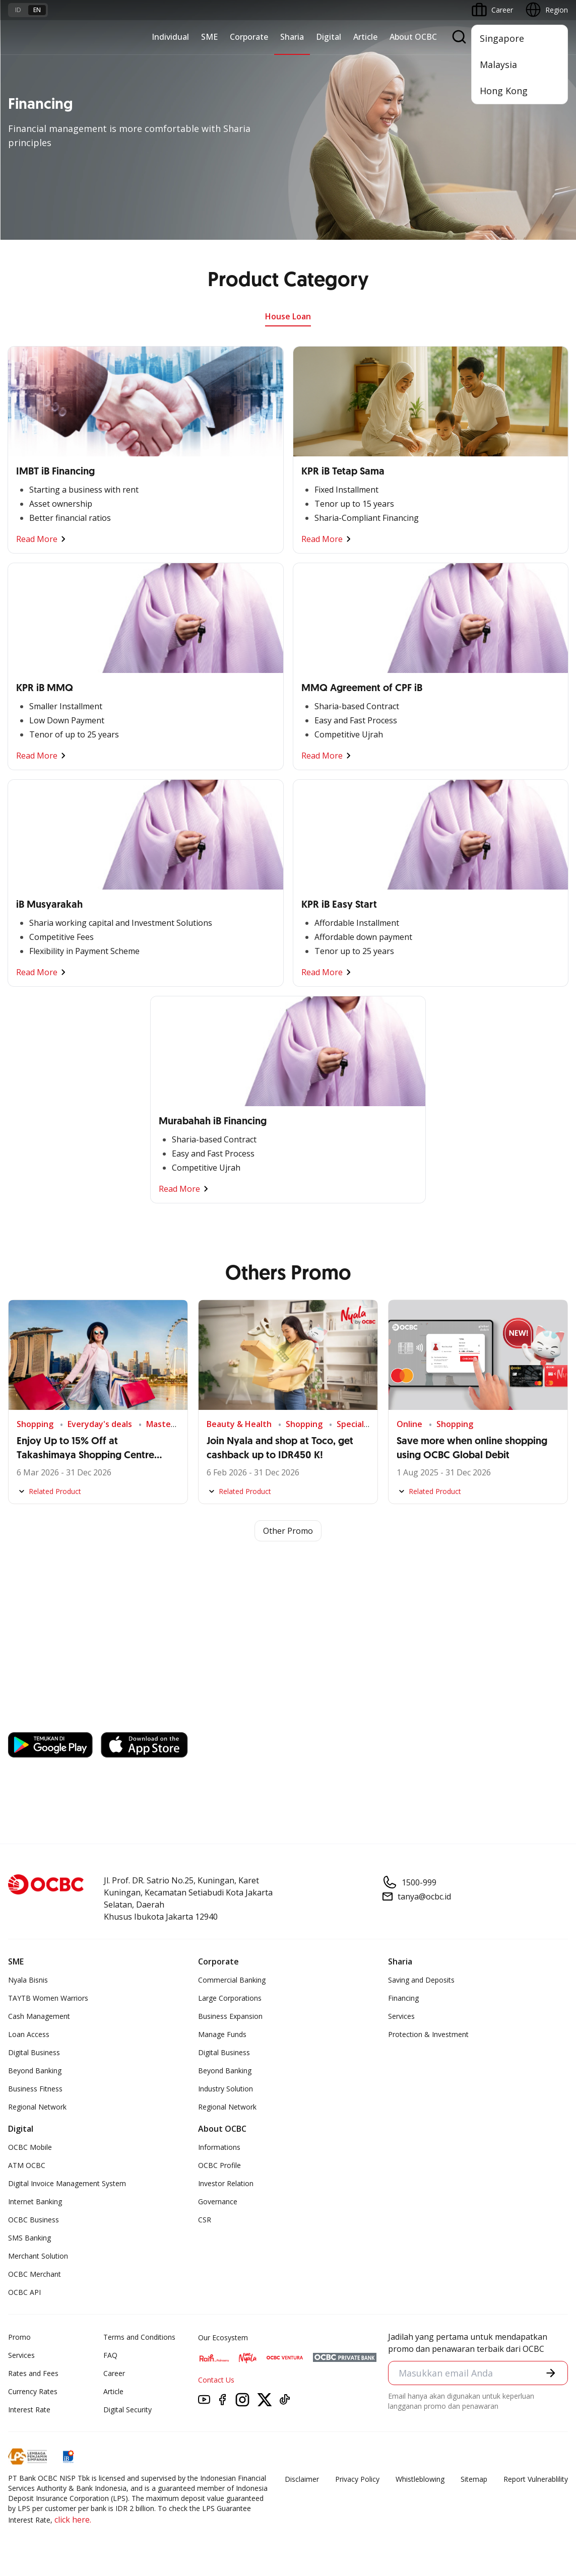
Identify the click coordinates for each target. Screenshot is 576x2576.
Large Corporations (230, 1998)
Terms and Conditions (139, 2337)
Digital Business (34, 2052)
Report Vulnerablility (535, 2479)
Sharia (292, 36)
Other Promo (288, 1530)
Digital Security (127, 2409)
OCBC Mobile (30, 2147)
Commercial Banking (232, 1980)
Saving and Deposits (421, 1980)
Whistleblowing (420, 2479)
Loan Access (28, 2034)
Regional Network (37, 2107)
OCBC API (24, 2292)
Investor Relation (225, 2183)
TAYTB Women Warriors (48, 1998)
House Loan (288, 316)
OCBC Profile (219, 2165)
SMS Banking (29, 2238)
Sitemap (474, 2479)
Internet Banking (35, 2201)
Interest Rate (29, 2409)
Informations (219, 2147)
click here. (72, 2519)
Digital (328, 36)
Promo (19, 2337)
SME (209, 36)
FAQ (110, 2355)
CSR (204, 2219)
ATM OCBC (26, 2165)
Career (114, 2373)
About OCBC (413, 36)
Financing (403, 1998)
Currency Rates (32, 2391)
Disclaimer (302, 2479)
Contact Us (216, 2380)
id (18, 10)
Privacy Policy (357, 2479)
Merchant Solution (38, 2256)
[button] (550, 2373)
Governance (217, 2201)
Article (365, 36)
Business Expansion (230, 2016)
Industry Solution (225, 2088)
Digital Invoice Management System (67, 2183)
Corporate (249, 36)
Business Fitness (35, 2088)
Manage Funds (222, 2034)
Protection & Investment (428, 2034)
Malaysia (498, 64)
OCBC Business (33, 2219)
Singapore (502, 38)
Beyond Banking (34, 2070)
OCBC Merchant (34, 2274)
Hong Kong (504, 91)
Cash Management (39, 2016)
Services (401, 2016)
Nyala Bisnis (28, 1980)
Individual (170, 36)
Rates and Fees (33, 2373)
